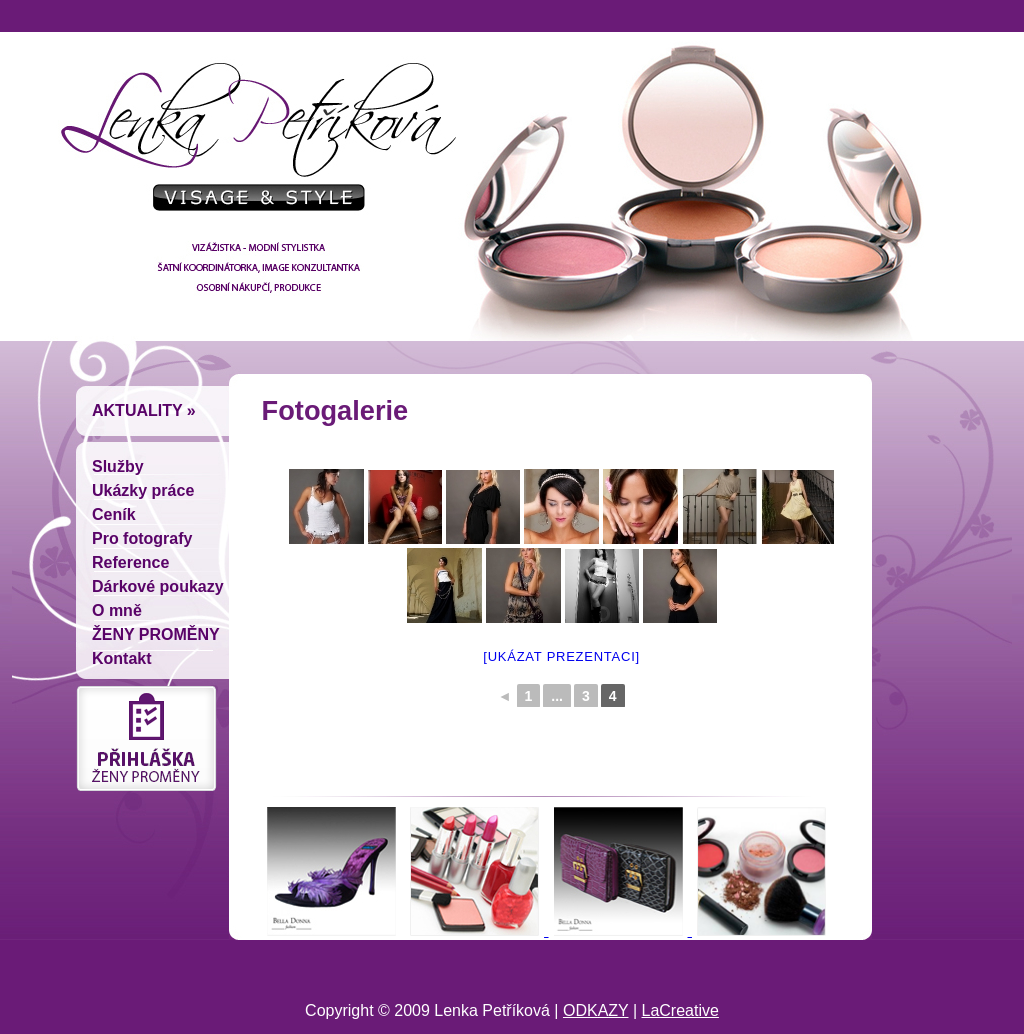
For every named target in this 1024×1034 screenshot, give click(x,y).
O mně (117, 610)
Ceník (114, 514)
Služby (118, 466)
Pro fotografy (142, 538)
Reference (130, 562)
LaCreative (680, 1010)
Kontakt (122, 658)
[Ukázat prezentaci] (561, 656)
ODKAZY (596, 1010)
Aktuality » (144, 410)
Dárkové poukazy (158, 586)
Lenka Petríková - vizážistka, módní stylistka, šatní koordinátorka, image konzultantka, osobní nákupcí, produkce (252, 145)
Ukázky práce (143, 490)
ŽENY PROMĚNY (156, 634)
